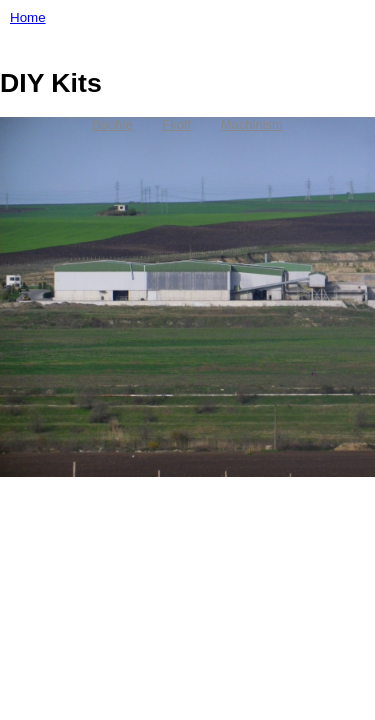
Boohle (112, 124)
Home (28, 17)
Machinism (252, 124)
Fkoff (176, 124)
